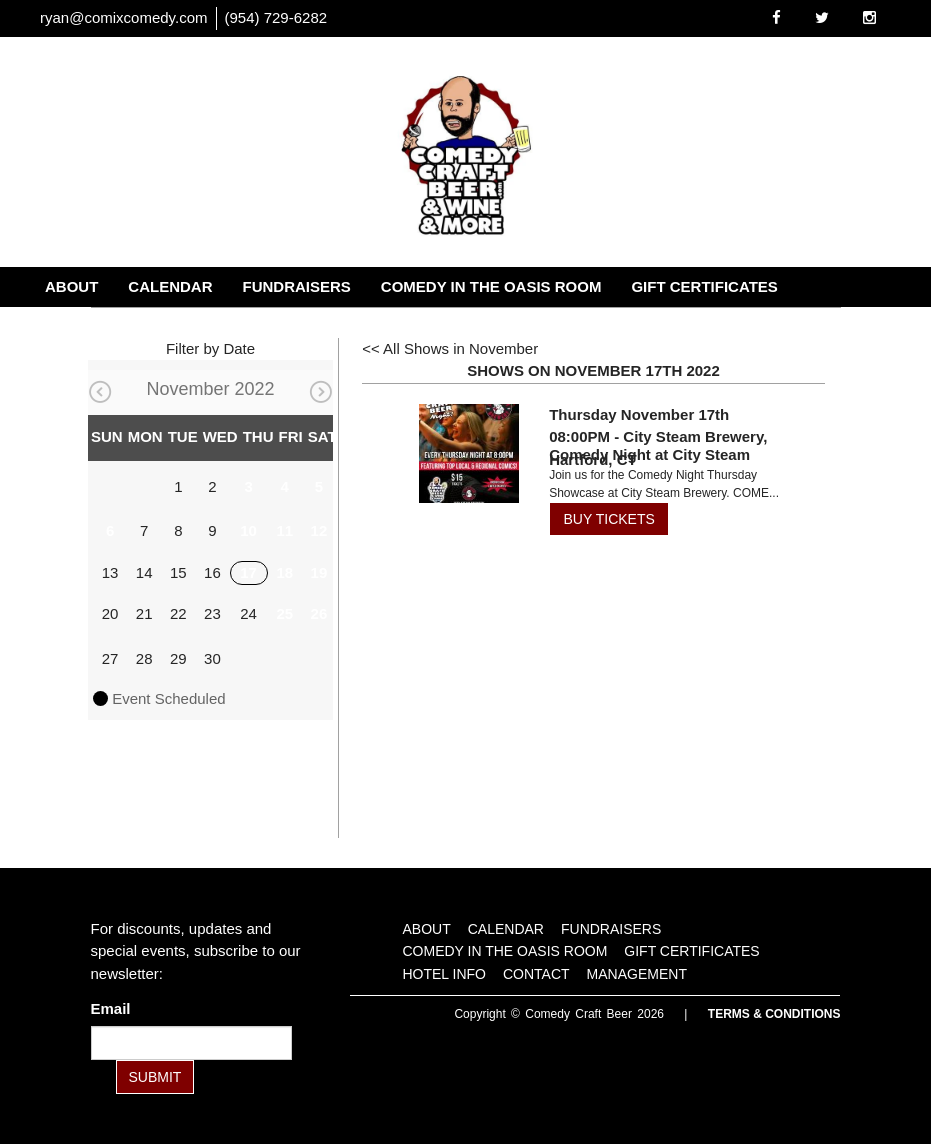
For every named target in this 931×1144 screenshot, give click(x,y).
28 (144, 658)
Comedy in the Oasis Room (491, 286)
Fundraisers (297, 286)
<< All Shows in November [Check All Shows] (450, 348)
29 (178, 658)
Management (322, 326)
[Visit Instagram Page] (869, 17)
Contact (202, 326)
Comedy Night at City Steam (649, 454)
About (71, 286)
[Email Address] (191, 1043)
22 (178, 613)
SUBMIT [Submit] (155, 1077)
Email (115, 1008)
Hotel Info (90, 326)
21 (144, 613)
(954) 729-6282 (276, 17)
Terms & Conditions (774, 1014)
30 (212, 658)
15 (178, 572)
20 (110, 613)
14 (144, 572)
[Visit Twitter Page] (822, 17)
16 (212, 572)
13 (110, 572)
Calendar (170, 286)
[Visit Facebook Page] (776, 17)
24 (248, 613)
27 (110, 658)
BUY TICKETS (609, 519)
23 (212, 613)
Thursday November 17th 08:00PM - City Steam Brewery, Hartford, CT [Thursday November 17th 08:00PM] (658, 437)
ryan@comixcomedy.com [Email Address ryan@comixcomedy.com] (124, 17)
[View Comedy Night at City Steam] (469, 454)
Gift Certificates (704, 286)
